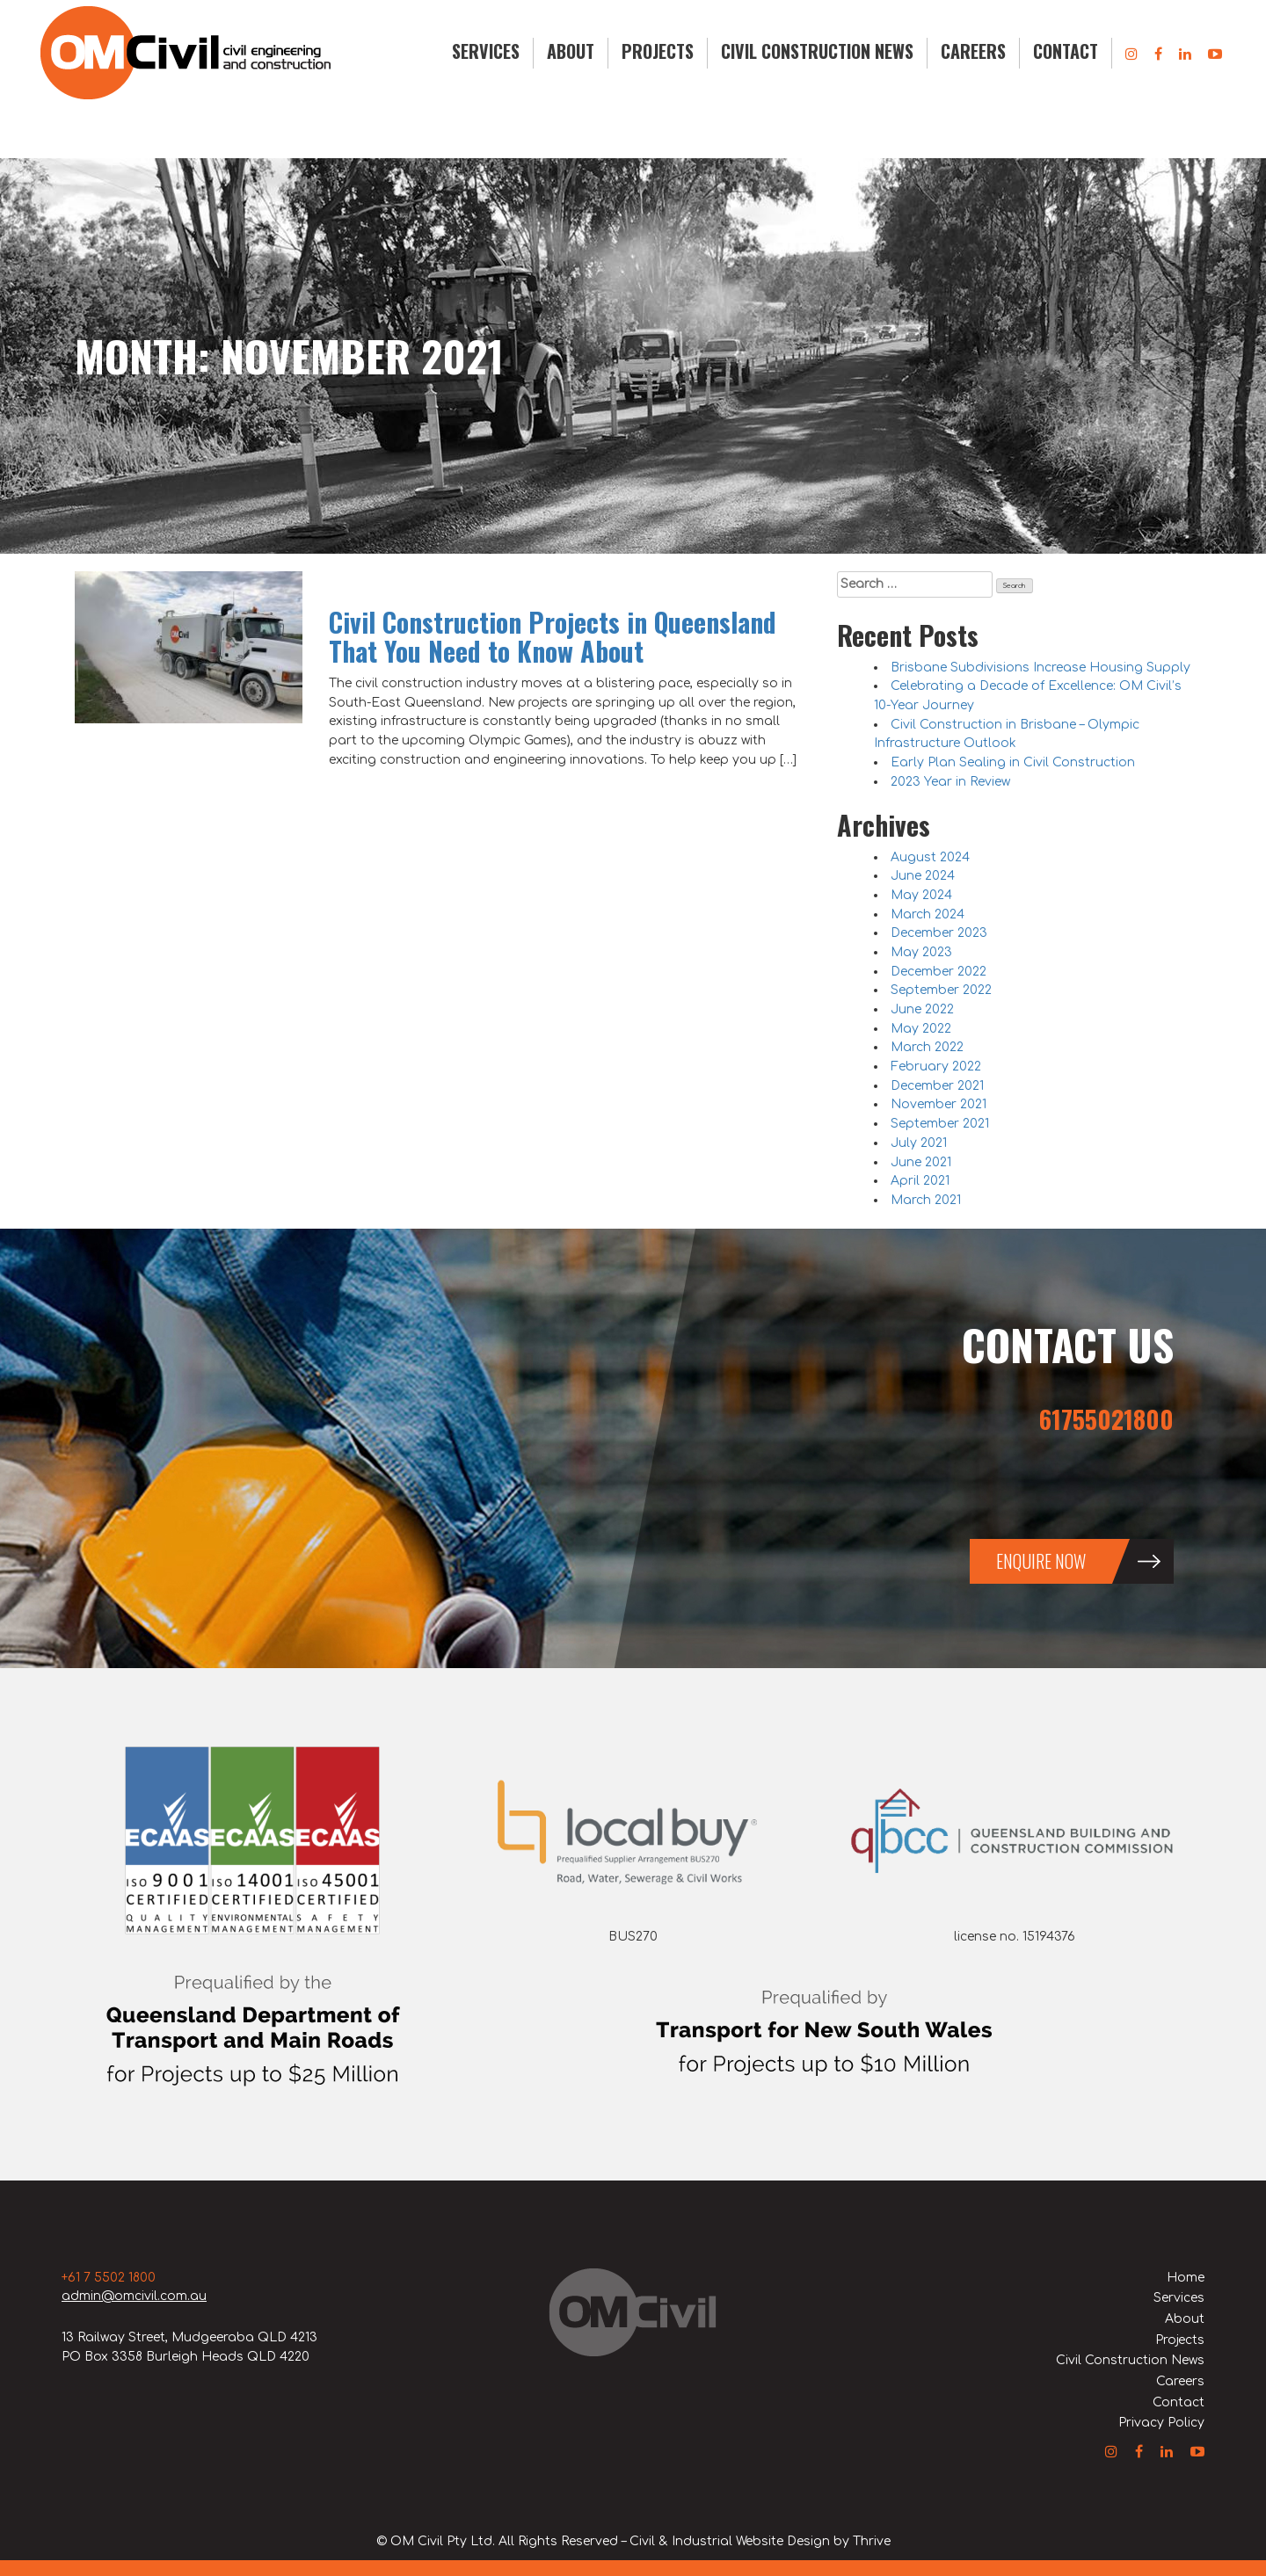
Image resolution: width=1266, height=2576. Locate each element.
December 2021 (937, 1085)
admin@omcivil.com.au (134, 2296)
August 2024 (930, 857)
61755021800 (1106, 1419)
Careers (973, 51)
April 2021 (920, 1180)
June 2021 (921, 1162)
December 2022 (938, 971)
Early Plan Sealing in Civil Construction (1013, 762)
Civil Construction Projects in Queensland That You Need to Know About (552, 636)
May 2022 (921, 1028)
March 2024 (927, 914)
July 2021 (919, 1143)
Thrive (872, 2541)
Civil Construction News (817, 51)
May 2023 (921, 952)
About (570, 51)
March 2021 (926, 1200)
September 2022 (941, 990)
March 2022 (927, 1047)
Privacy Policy (1161, 2422)
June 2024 (923, 875)
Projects (658, 51)
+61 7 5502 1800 (109, 2277)
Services (486, 51)
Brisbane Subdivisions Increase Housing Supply (1040, 667)
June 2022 (922, 1009)
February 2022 (936, 1066)
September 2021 (940, 1123)
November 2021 (938, 1104)
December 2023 (939, 933)
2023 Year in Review (950, 781)
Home (1185, 2277)
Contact (1065, 51)
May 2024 (921, 895)
